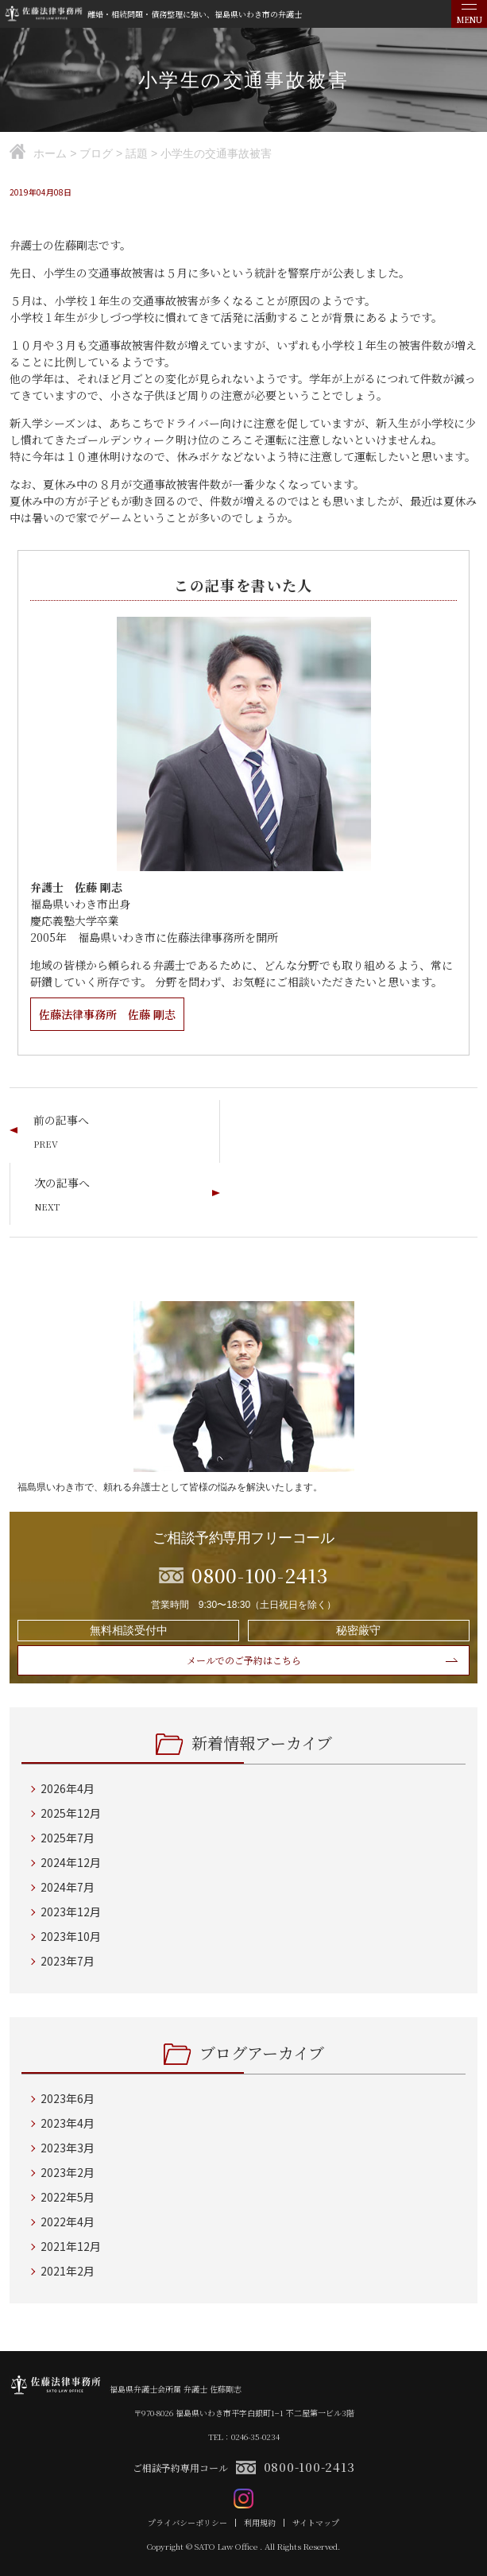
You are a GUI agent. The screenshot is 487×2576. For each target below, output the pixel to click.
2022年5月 (68, 2197)
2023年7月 (68, 1961)
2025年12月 (71, 1813)
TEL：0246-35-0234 (244, 2436)
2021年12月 (71, 2246)
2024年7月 (68, 1887)
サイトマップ (315, 2523)
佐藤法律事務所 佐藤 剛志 (107, 1014)
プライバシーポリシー (187, 2523)
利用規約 (260, 2523)
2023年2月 (68, 2172)
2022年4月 (68, 2221)
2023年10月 (71, 1936)
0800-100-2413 (309, 2466)
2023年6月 (68, 2098)
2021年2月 (68, 2271)
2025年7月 (68, 1838)
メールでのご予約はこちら (244, 1660)
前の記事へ (61, 1120)
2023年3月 (68, 2148)
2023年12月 (71, 1911)
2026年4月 (68, 1788)
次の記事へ (62, 1183)
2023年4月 (68, 2123)
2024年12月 (71, 1862)
